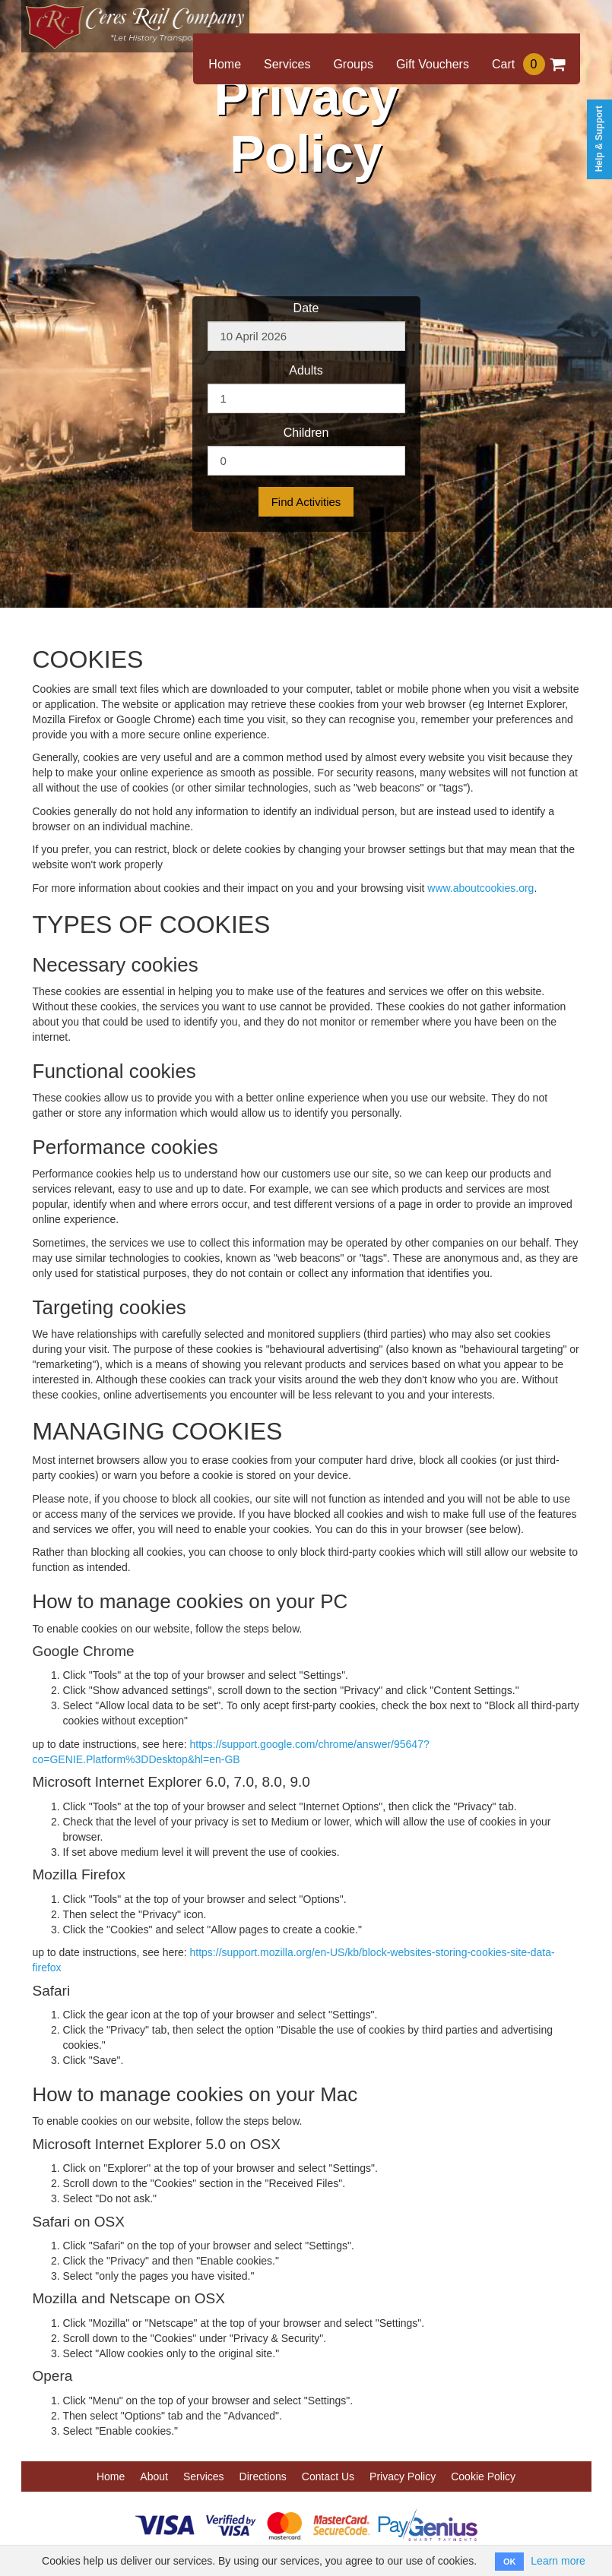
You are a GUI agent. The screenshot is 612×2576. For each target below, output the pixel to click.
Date (306, 308)
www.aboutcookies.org (480, 888)
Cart (528, 64)
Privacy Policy (402, 2476)
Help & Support (599, 139)
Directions (263, 2476)
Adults (305, 370)
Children (306, 432)
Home (224, 64)
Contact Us (328, 2476)
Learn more (558, 2561)
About (154, 2476)
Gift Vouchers (432, 64)
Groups (353, 64)
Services (287, 64)
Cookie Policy (483, 2476)
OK (509, 2561)
